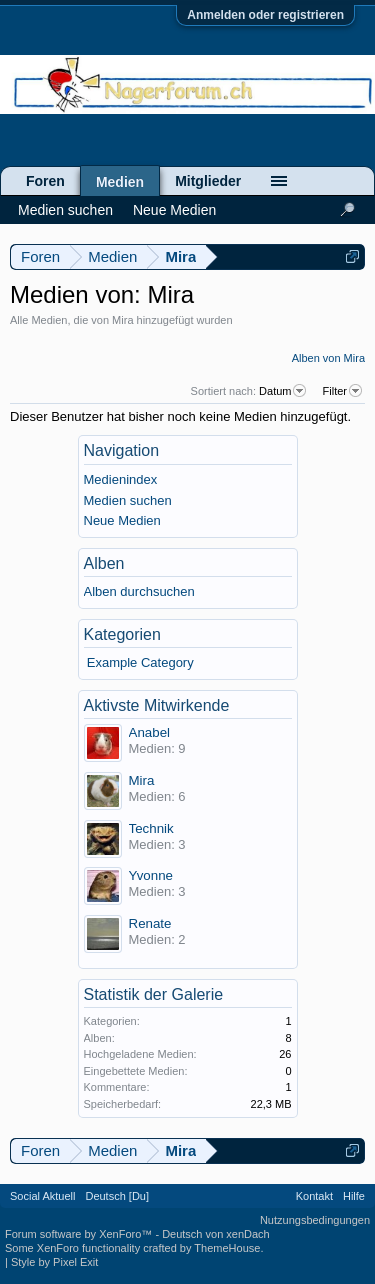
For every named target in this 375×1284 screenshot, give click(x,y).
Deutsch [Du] (117, 1196)
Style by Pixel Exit (54, 1262)
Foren (45, 181)
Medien (120, 182)
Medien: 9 (157, 748)
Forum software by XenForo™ (80, 1234)
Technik (151, 828)
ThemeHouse (227, 1248)
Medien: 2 (157, 939)
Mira (142, 780)
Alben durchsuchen (139, 591)
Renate (150, 923)
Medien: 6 (157, 796)
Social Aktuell (42, 1196)
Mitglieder (208, 181)
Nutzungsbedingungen (315, 1220)
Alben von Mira (328, 358)
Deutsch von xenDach (216, 1234)
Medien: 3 (157, 844)
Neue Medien (122, 520)
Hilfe (354, 1196)
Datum (284, 391)
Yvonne (151, 875)
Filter (344, 391)
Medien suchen (128, 500)
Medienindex (121, 479)
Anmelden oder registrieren (265, 15)
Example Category (140, 662)
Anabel (150, 732)
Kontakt (314, 1196)
